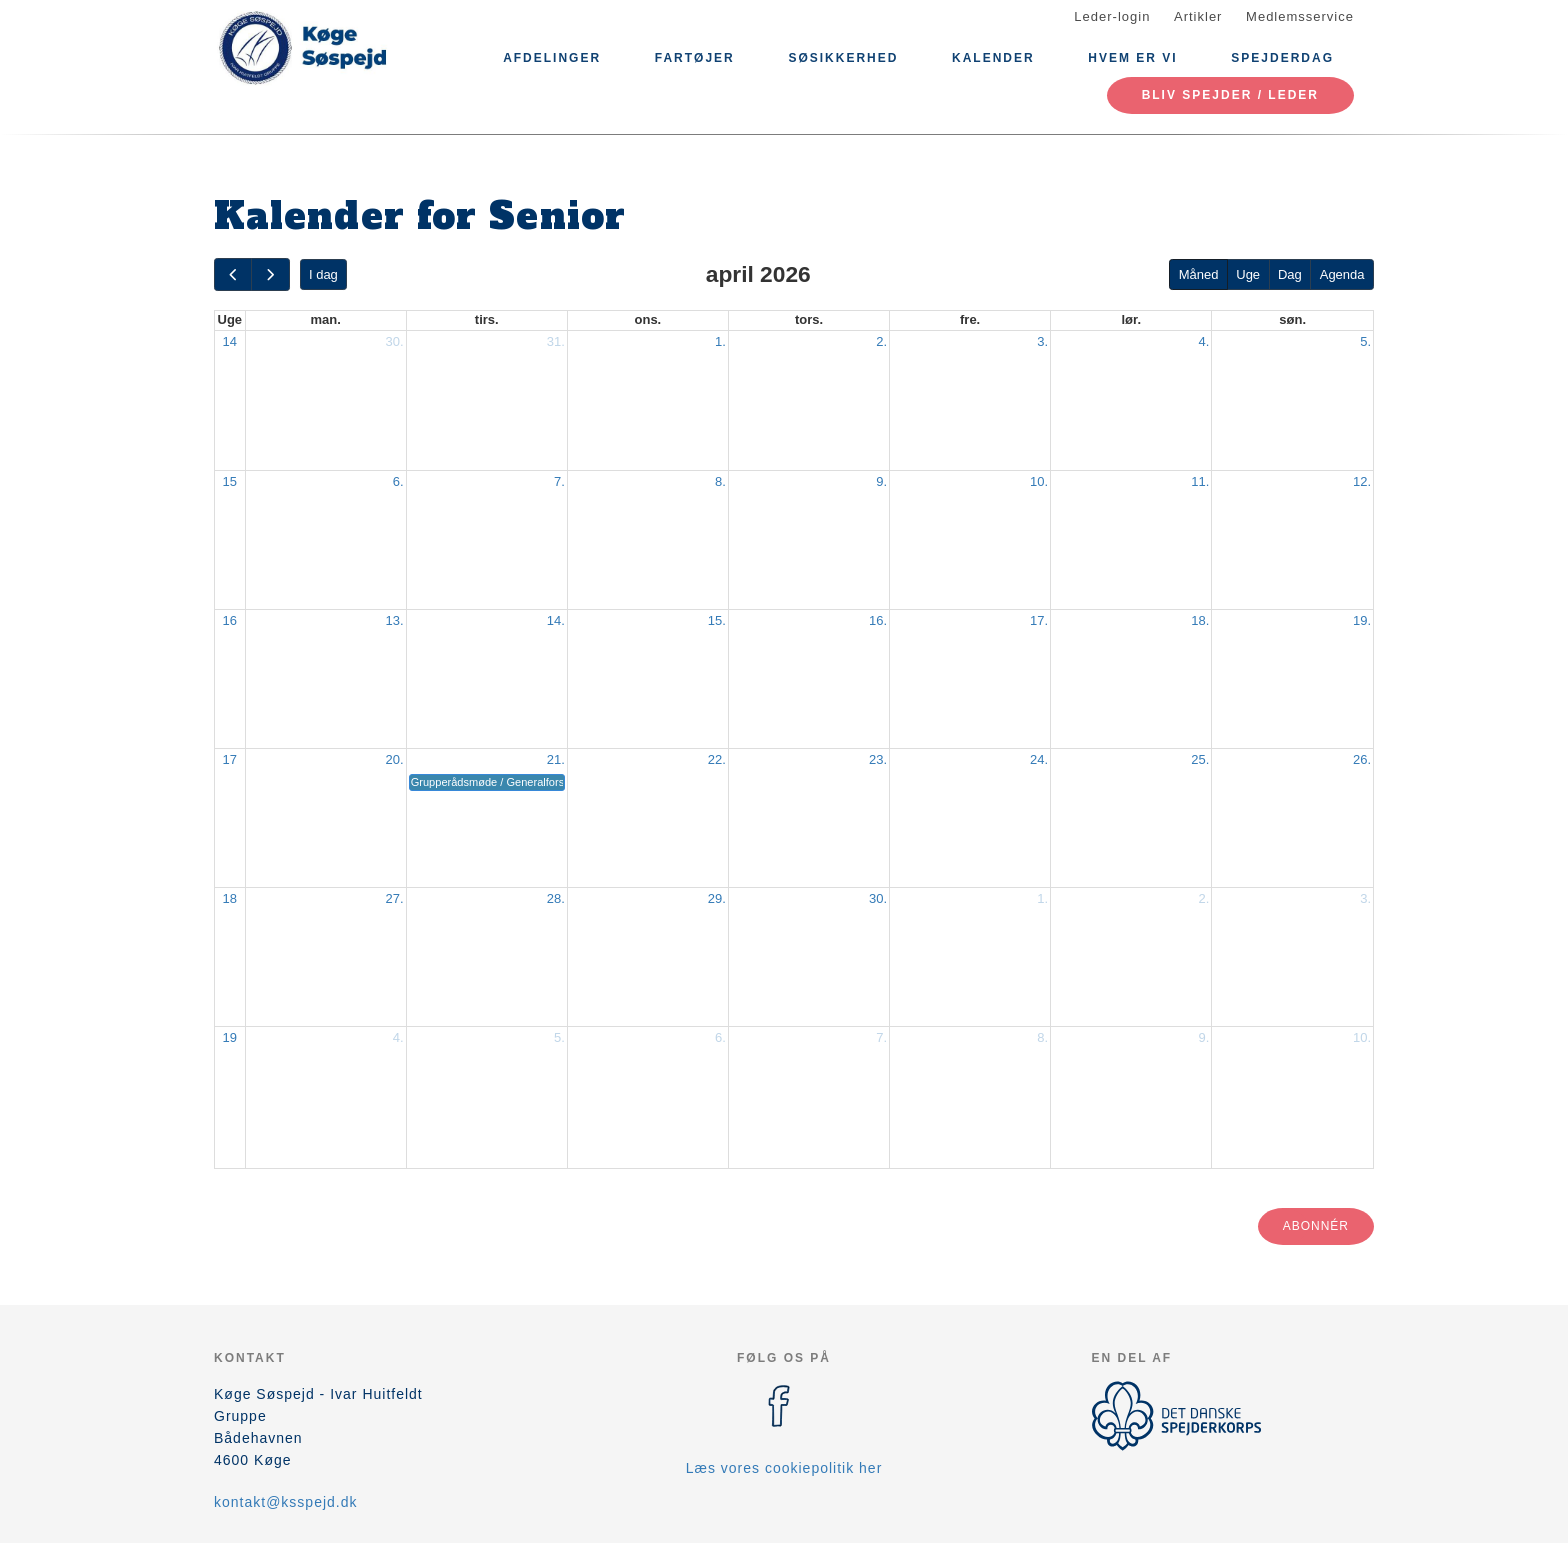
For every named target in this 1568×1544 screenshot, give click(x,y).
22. (717, 759)
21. (556, 759)
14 (230, 341)
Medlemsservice (1300, 16)
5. (1365, 341)
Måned (1199, 274)
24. (1039, 759)
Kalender (993, 58)
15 (230, 481)
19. (1362, 620)
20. (395, 759)
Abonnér (1316, 1226)
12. (1362, 481)
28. (556, 898)
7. (559, 481)
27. (395, 898)
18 (230, 898)
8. (720, 481)
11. (1200, 481)
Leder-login (1112, 16)
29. (717, 898)
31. (556, 341)
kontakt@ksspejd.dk (286, 1502)
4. (1203, 341)
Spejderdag (1282, 58)
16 (230, 620)
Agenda (1342, 274)
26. (1362, 759)
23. (878, 759)
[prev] (233, 274)
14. (556, 620)
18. (1200, 620)
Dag (1290, 274)
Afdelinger (552, 58)
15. (717, 620)
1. (720, 341)
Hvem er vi (1132, 58)
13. (395, 620)
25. (1200, 759)
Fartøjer (695, 58)
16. (878, 620)
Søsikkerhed (843, 58)
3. (1042, 341)
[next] (270, 274)
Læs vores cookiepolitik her (784, 1468)
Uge (1248, 274)
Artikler (1198, 16)
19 (230, 1037)
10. (1039, 481)
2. (881, 341)
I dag (323, 274)
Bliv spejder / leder (1230, 95)
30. (395, 341)
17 (230, 759)
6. (398, 481)
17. (1039, 620)
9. (881, 481)
